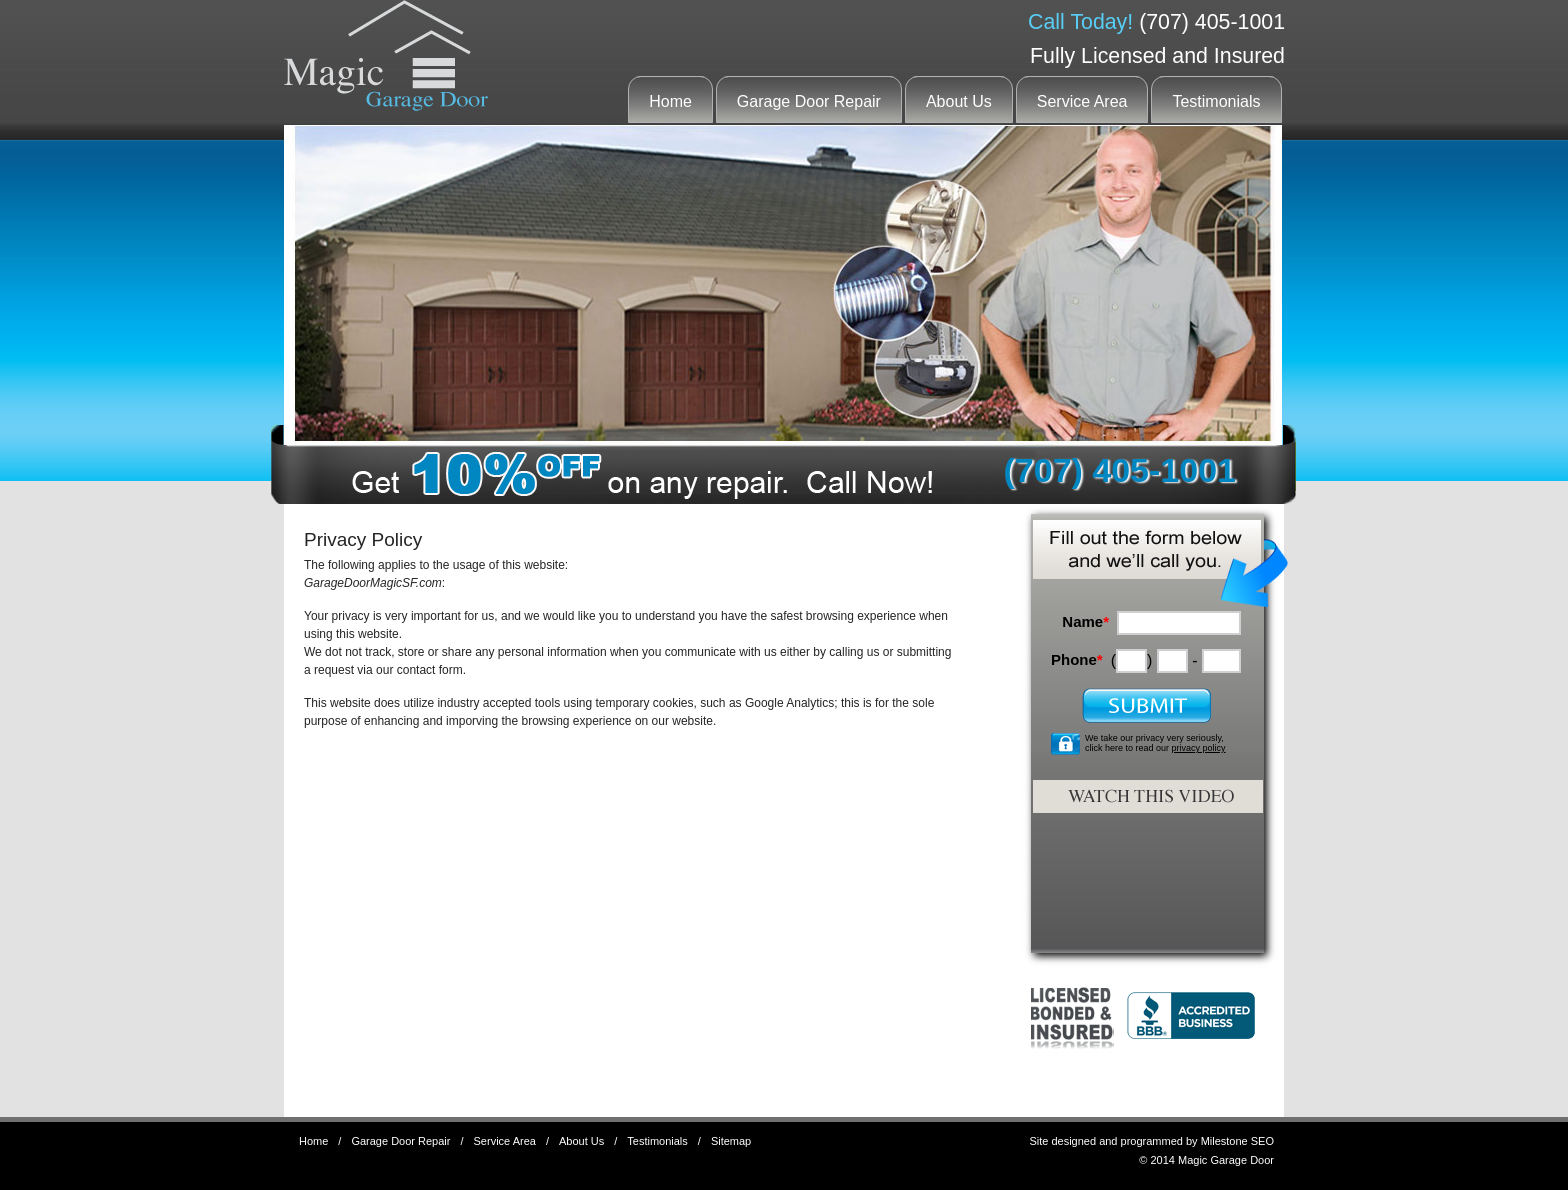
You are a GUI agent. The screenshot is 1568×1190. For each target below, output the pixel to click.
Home (670, 101)
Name (1085, 621)
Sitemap (731, 1141)
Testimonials (1216, 101)
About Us (959, 101)
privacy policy (1199, 748)
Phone (1077, 659)
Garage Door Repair (809, 101)
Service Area (1082, 101)
